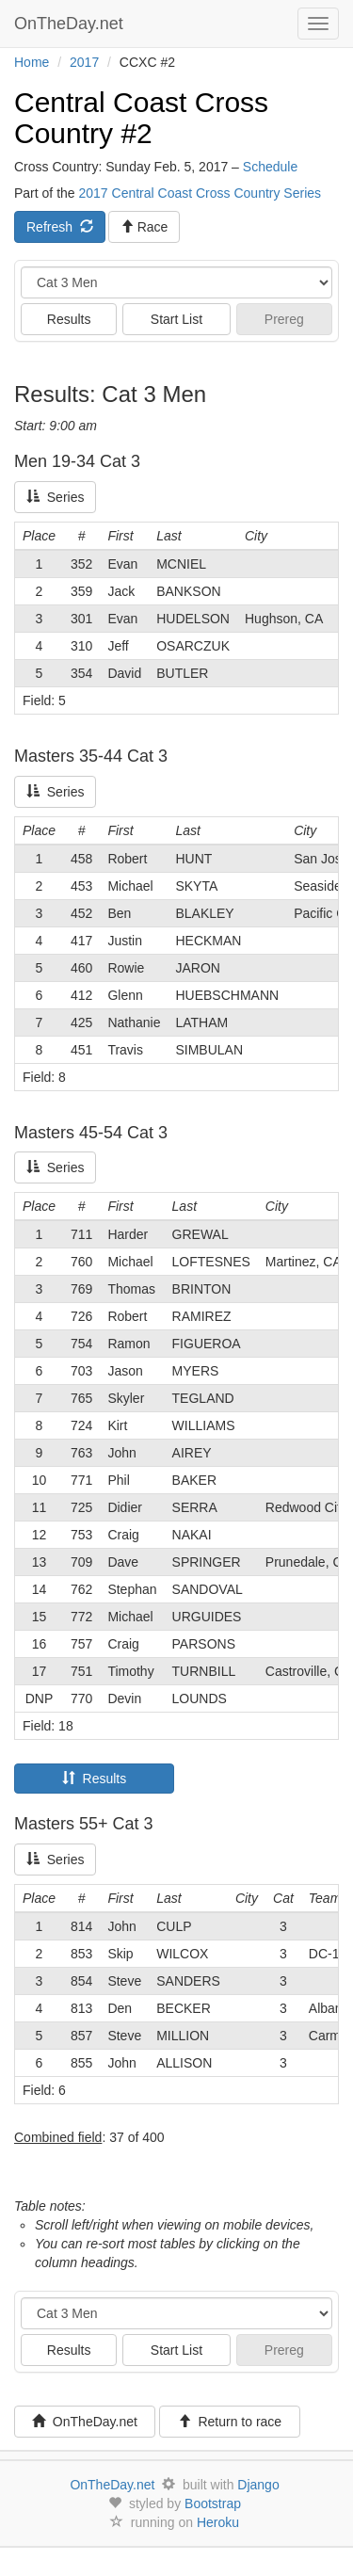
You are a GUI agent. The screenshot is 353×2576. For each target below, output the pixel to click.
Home (31, 62)
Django (258, 2484)
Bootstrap (213, 2503)
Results (69, 319)
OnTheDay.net (71, 23)
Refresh (59, 226)
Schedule (270, 166)
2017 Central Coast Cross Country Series (199, 193)
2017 (84, 62)
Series (55, 497)
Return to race (230, 2421)
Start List (176, 319)
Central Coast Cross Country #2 (141, 118)
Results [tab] (94, 1778)
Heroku (218, 2522)
